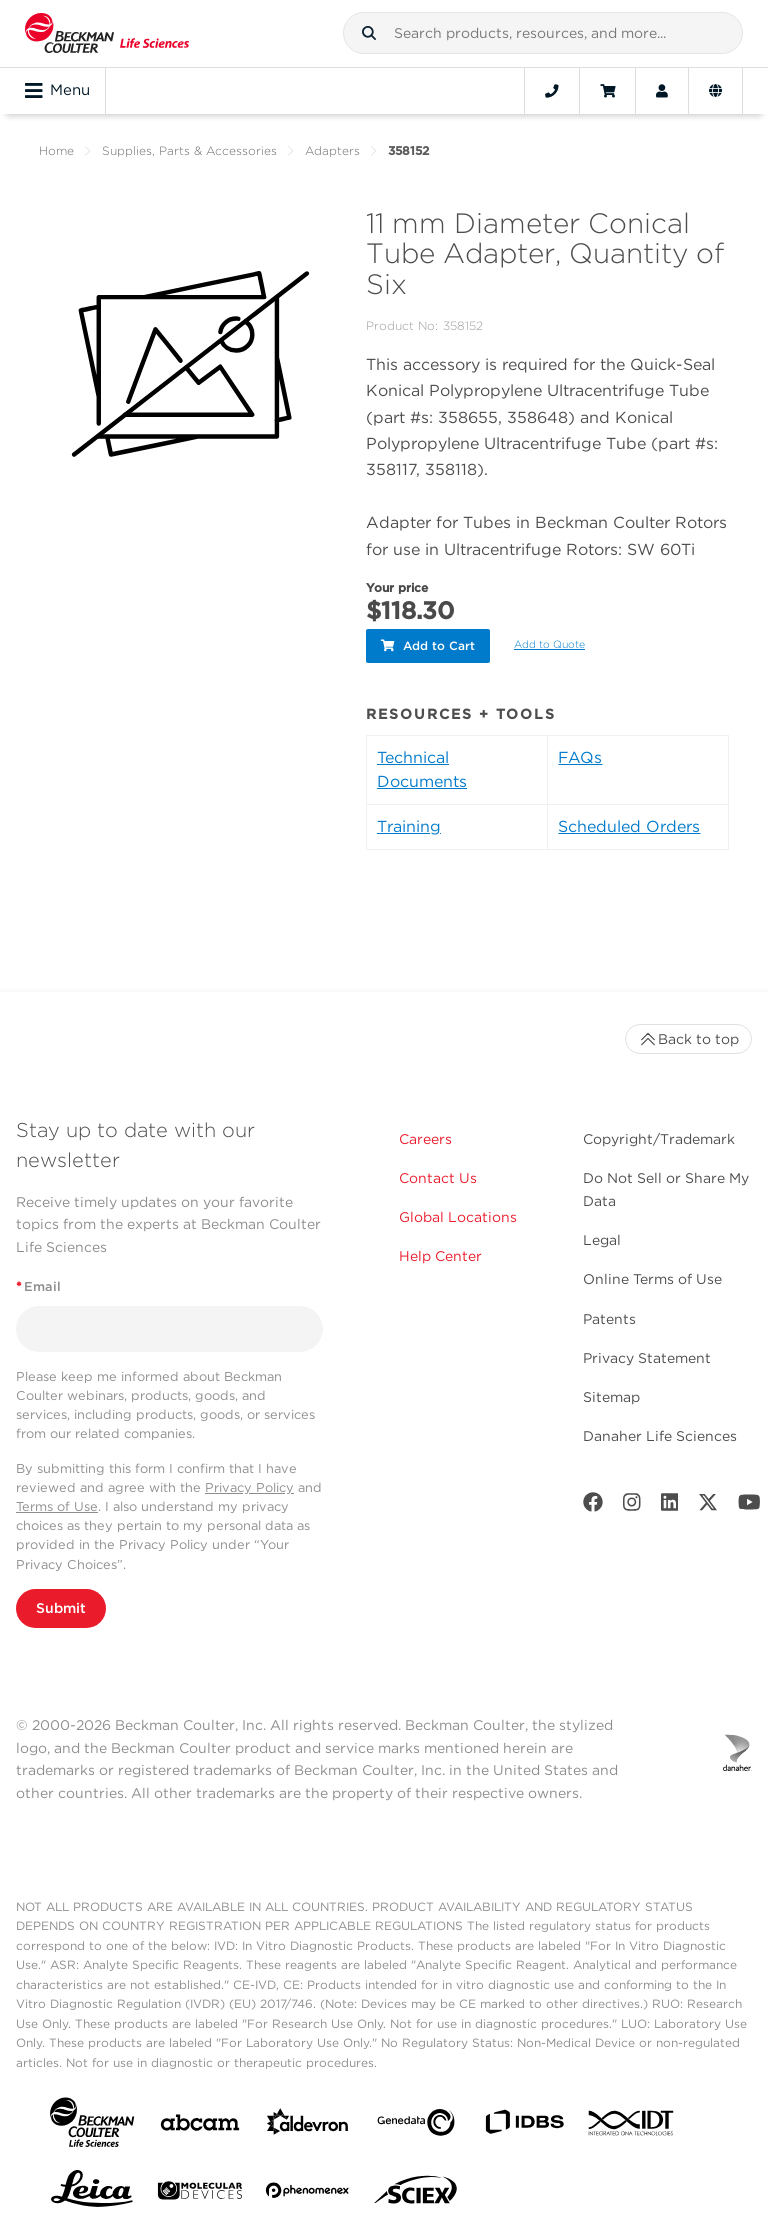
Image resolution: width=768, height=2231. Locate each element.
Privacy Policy (249, 1487)
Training (409, 826)
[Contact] (552, 91)
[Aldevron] (308, 2126)
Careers (425, 1139)
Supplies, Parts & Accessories (189, 150)
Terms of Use (57, 1506)
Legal (602, 1240)
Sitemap (611, 1397)
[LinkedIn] (670, 1506)
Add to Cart (428, 645)
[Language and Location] (715, 91)
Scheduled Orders (629, 826)
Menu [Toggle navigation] (57, 91)
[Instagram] (632, 1506)
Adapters (332, 150)
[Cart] (607, 91)
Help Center (440, 1256)
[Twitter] (708, 1506)
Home (56, 150)
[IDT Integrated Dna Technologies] (632, 2127)
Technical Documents (422, 769)
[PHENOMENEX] (308, 2194)
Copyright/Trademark (659, 1139)
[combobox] (543, 33)
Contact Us (438, 1178)
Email (38, 1286)
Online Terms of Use (652, 1279)
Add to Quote (549, 644)
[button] (369, 33)
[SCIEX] (416, 2195)
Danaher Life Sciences (660, 1436)
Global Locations (458, 1217)
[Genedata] (416, 2126)
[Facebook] (593, 1506)
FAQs (580, 757)
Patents (609, 1318)
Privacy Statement (647, 1358)
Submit (61, 1608)
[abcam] (200, 2126)
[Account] (662, 91)
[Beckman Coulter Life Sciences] (107, 33)
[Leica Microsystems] (92, 2194)
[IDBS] (524, 2126)
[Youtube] (749, 1506)
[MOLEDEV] (200, 2194)
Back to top (688, 1039)
